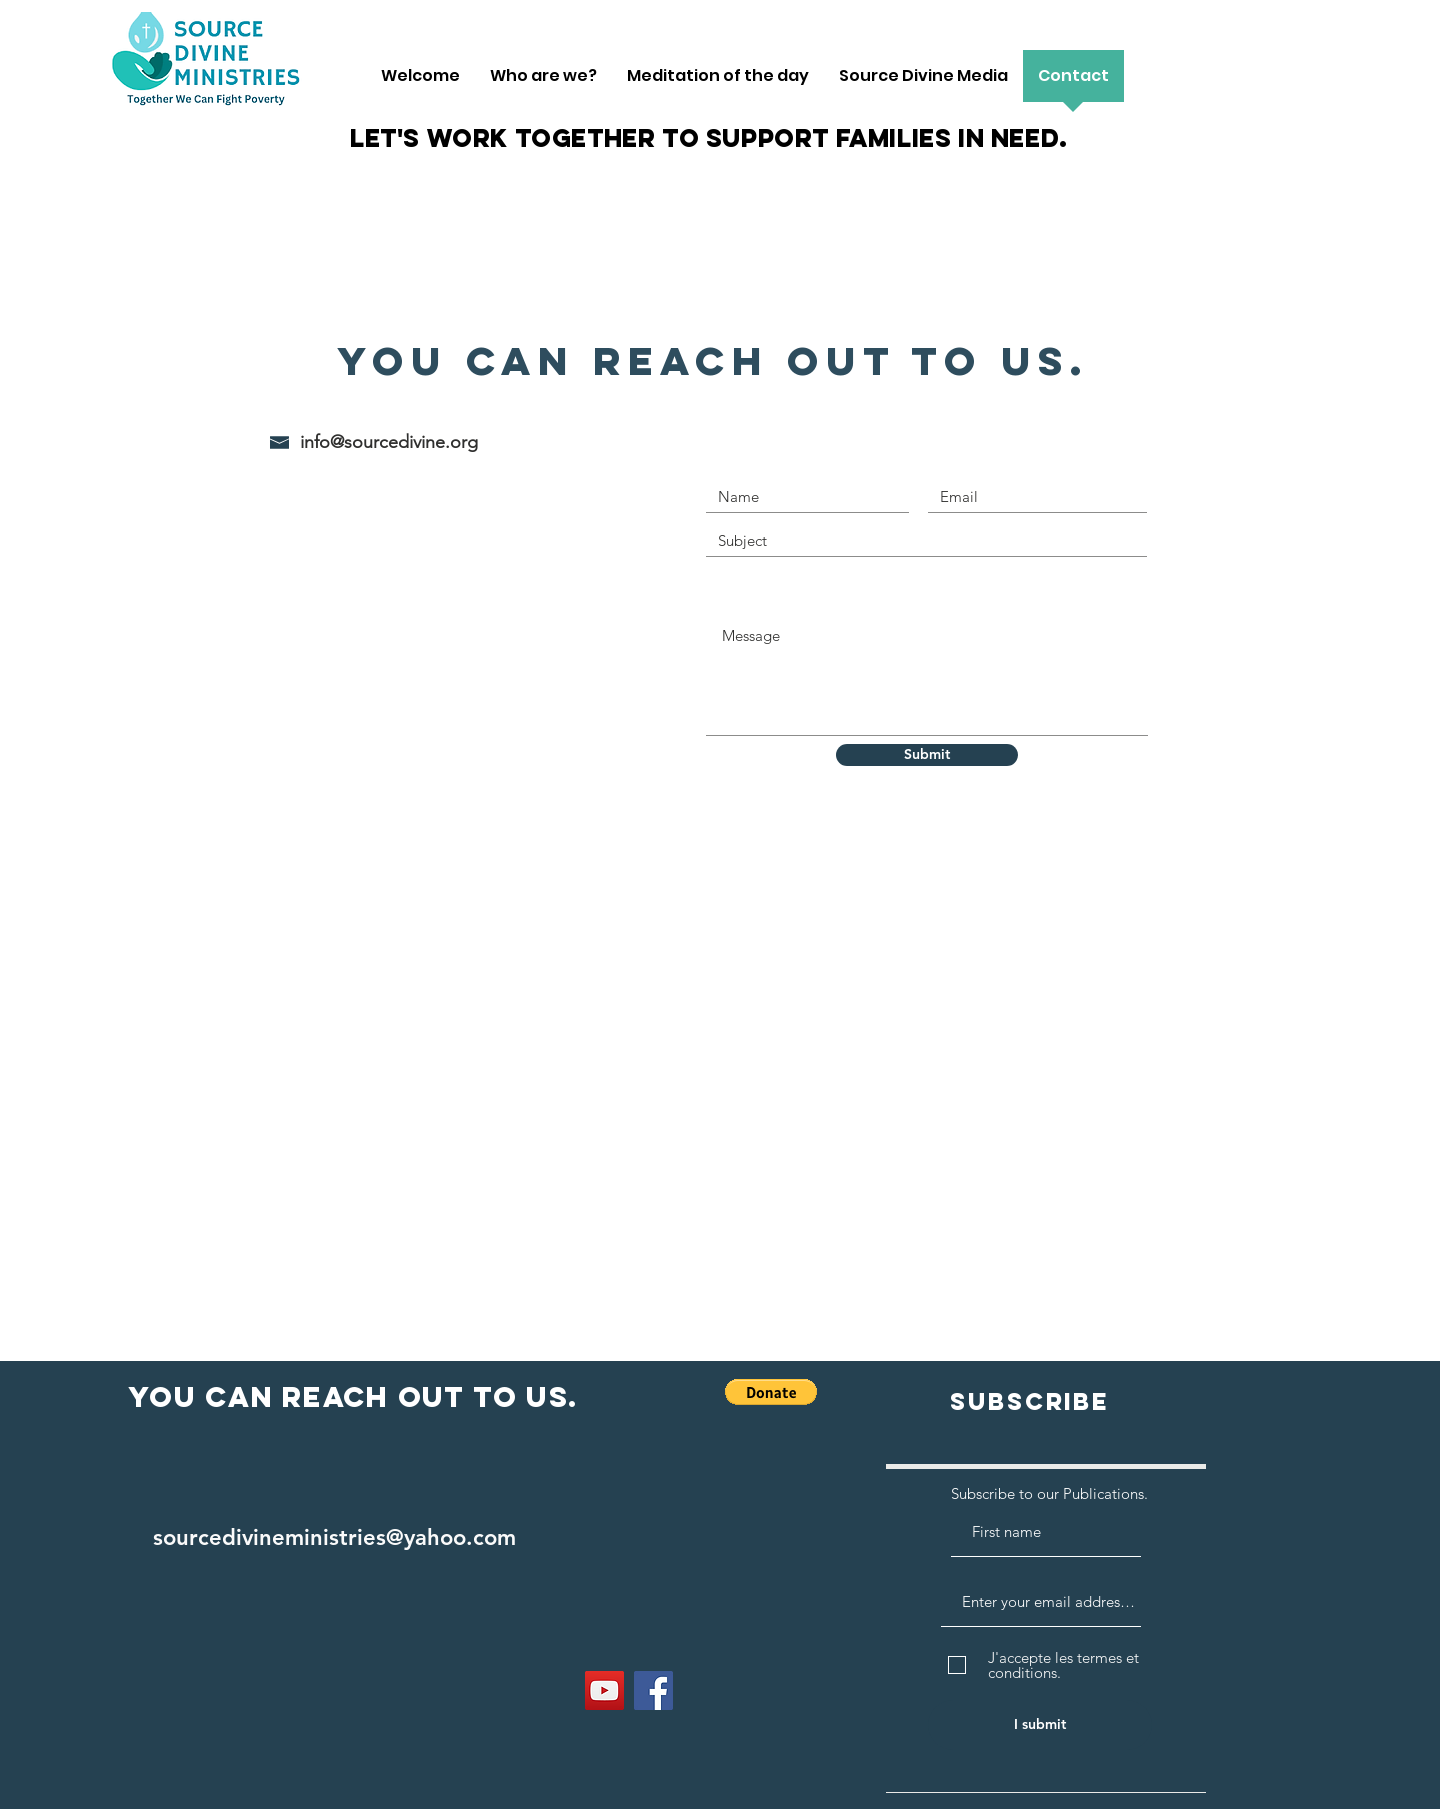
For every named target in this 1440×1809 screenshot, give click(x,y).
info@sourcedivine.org (389, 442)
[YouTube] (604, 1690)
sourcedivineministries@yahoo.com (334, 1537)
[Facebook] (653, 1690)
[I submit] (1040, 1725)
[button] (771, 1392)
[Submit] (927, 755)
